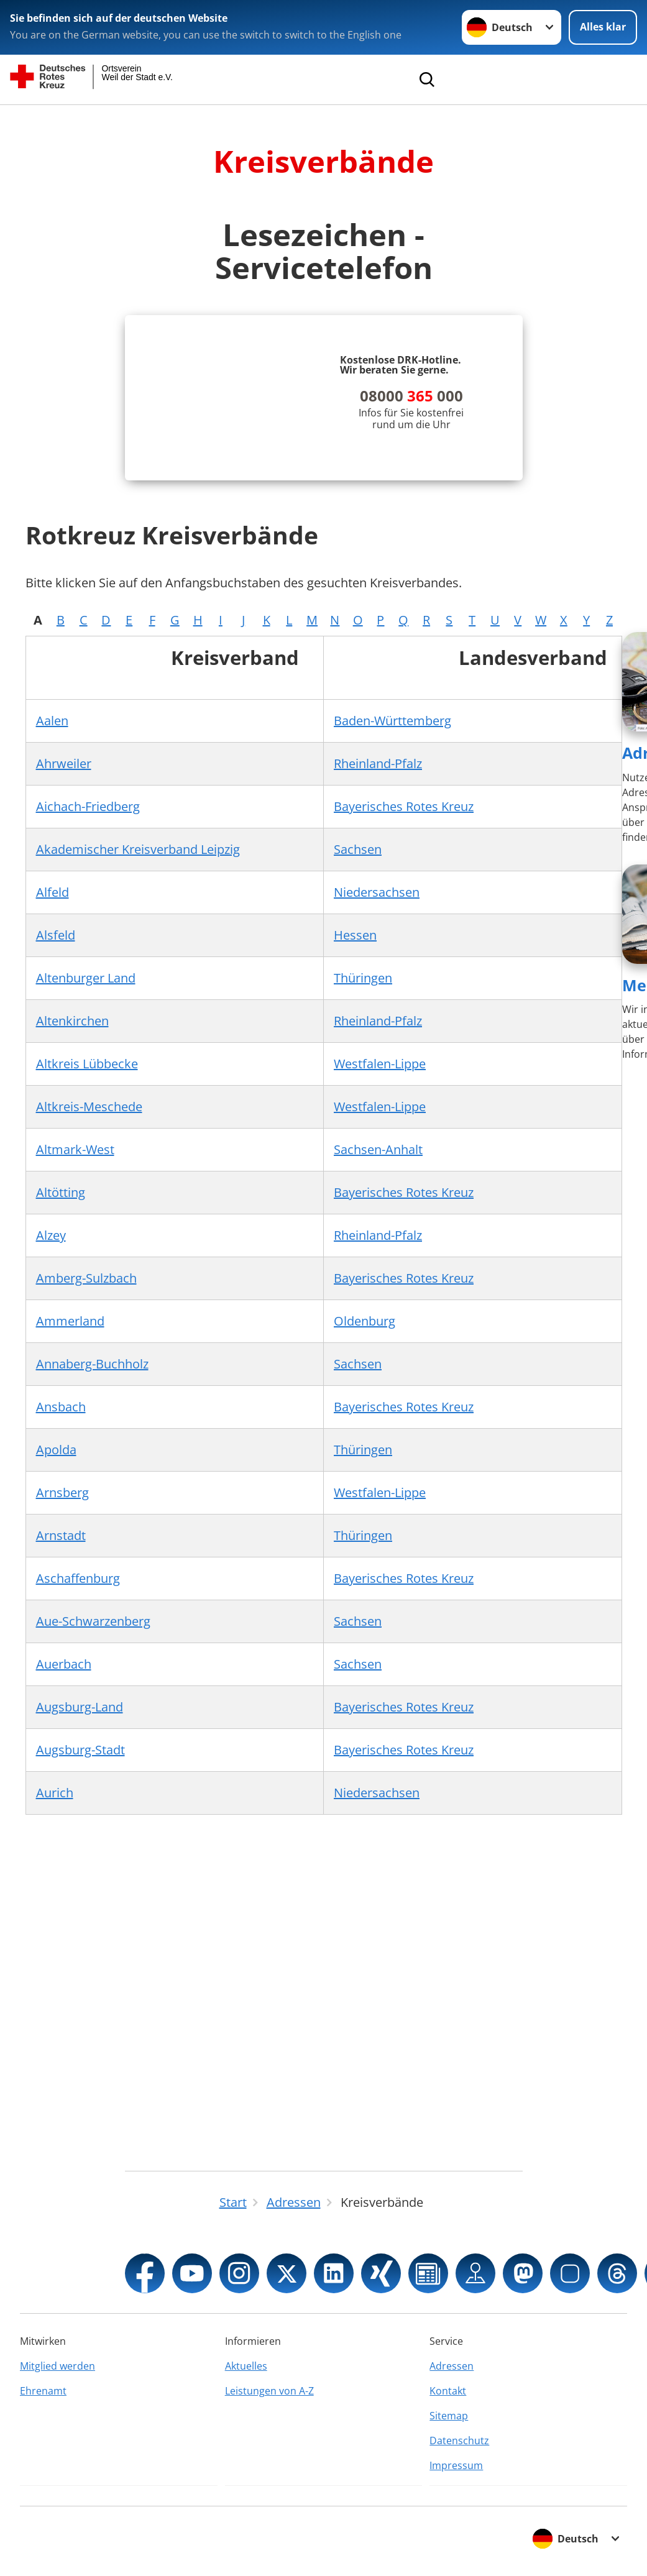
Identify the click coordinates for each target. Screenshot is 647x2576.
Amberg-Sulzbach (86, 1278)
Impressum (456, 2465)
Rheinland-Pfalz (378, 763)
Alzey (51, 1235)
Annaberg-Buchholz (92, 1363)
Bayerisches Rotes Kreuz (404, 806)
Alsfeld (55, 935)
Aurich (54, 1792)
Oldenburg (364, 1321)
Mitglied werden (57, 2366)
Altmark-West (75, 1149)
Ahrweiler (63, 763)
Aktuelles (246, 2366)
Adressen (451, 2366)
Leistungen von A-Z (269, 2391)
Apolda (56, 1449)
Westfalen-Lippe (380, 1063)
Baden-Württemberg (392, 720)
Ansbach (61, 1406)
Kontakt (447, 2391)
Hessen (355, 935)
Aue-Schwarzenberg (93, 1621)
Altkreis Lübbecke (87, 1063)
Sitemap (448, 2415)
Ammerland (70, 1321)
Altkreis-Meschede (89, 1106)
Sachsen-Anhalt (378, 1149)
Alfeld (52, 892)
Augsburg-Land (79, 1706)
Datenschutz (459, 2440)
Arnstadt (61, 1535)
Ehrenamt (43, 2391)
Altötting (60, 1192)
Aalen (52, 720)
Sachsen (358, 849)
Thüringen (363, 977)
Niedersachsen (377, 892)
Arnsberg (62, 1492)
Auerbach (63, 1664)
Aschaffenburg (78, 1578)
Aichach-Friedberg (88, 806)
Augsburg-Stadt (80, 1749)
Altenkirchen (72, 1020)
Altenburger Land (85, 977)
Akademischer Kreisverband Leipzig (138, 849)
